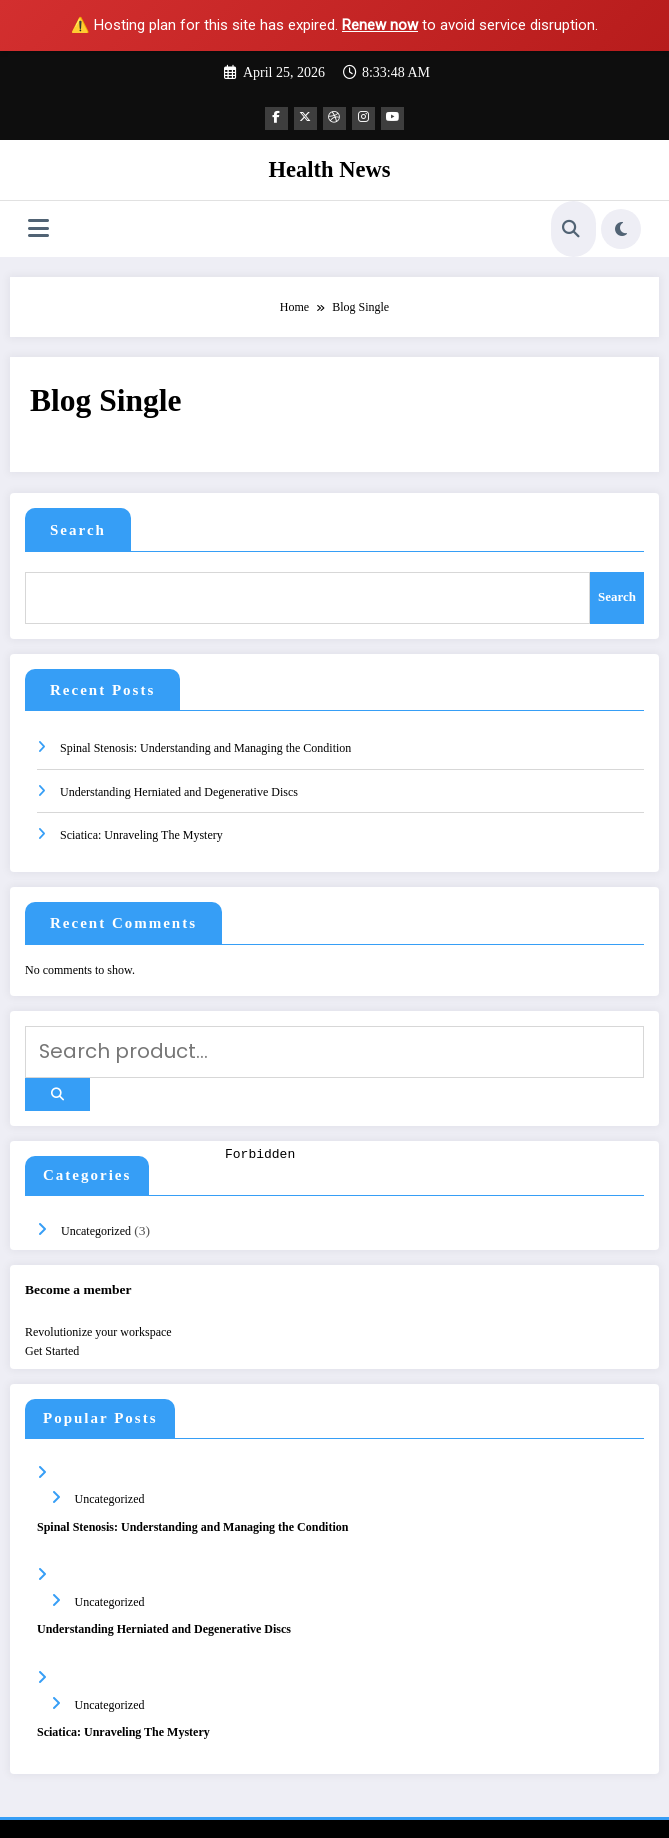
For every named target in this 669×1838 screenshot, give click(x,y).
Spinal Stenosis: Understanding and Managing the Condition (205, 733)
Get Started (52, 1312)
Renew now (380, 25)
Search (78, 527)
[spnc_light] (621, 226)
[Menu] (38, 225)
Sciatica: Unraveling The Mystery (141, 820)
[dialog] (443, 1486)
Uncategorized (94, 1192)
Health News (330, 166)
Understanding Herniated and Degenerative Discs (179, 777)
